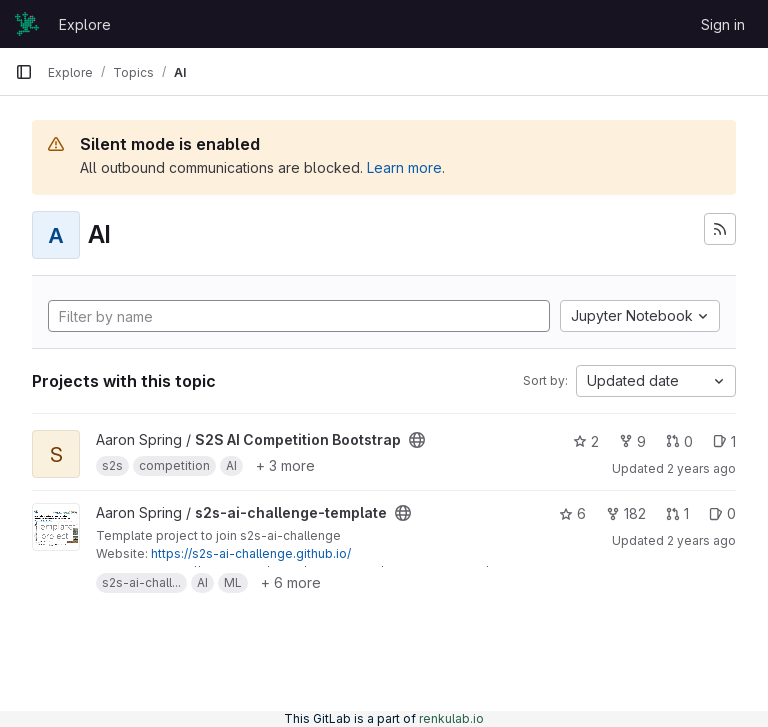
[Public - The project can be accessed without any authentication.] (417, 440)
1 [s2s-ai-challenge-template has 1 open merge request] (677, 513)
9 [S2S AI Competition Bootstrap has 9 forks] (632, 441)
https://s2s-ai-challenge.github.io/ (251, 553)
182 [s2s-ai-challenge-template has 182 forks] (626, 513)
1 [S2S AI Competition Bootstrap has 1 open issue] (724, 441)
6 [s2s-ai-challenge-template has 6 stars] (572, 513)
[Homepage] (27, 24)
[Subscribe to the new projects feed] (720, 229)
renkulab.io (451, 718)
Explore (85, 24)
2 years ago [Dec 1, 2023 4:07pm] (701, 540)
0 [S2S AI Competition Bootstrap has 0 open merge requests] (679, 441)
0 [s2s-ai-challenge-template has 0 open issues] (722, 513)
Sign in (723, 24)
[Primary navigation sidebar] (24, 72)
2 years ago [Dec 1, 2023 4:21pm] (701, 468)
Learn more (404, 167)
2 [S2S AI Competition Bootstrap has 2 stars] (586, 441)
